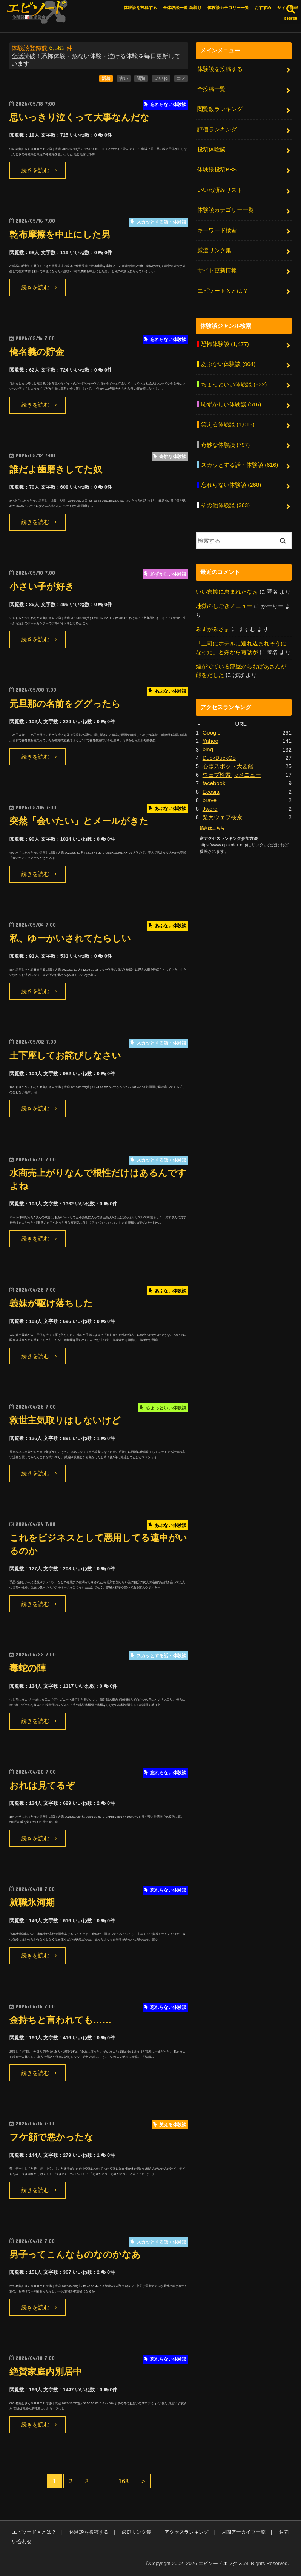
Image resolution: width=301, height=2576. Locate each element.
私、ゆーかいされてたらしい (72, 939)
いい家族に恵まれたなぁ (227, 589)
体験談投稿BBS (217, 169)
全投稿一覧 (211, 89)
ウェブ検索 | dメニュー (232, 771)
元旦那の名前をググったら (67, 704)
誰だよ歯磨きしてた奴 (57, 470)
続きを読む (35, 171)
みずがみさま (213, 626)
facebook (214, 779)
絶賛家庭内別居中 (47, 2372)
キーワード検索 (217, 229)
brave (210, 796)
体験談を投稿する (140, 7)
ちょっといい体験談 (234, 382)
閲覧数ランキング (220, 109)
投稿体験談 (211, 150)
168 (123, 2482)
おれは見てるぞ (43, 1786)
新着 (106, 79)
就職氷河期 (33, 1903)
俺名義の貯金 (37, 352)
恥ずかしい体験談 (231, 402)
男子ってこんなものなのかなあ (77, 2255)
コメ (181, 79)
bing (208, 745)
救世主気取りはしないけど (67, 1421)
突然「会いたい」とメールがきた (81, 821)
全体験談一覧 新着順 (182, 7)
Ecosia (211, 787)
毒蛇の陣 (28, 1669)
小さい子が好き (43, 587)
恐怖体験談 (225, 343)
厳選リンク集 (214, 249)
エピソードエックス (220, 2564)
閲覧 (141, 79)
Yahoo (210, 737)
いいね (161, 79)
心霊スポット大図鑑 (228, 762)
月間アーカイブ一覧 (242, 2533)
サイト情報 (287, 7)
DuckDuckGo (219, 754)
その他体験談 (225, 502)
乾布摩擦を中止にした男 (62, 235)
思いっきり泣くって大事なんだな (82, 118)
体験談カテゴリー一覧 (228, 7)
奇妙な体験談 (225, 442)
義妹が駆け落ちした (52, 1303)
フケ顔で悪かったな (53, 2138)
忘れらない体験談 (231, 482)
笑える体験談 (227, 422)
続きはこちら (212, 823)
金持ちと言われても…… (62, 2020)
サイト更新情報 (217, 269)
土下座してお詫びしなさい (67, 1056)
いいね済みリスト (220, 189)
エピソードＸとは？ (222, 289)
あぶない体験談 (228, 363)
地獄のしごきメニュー (224, 603)
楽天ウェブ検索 (222, 813)
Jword (210, 804)
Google (212, 729)
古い (123, 79)
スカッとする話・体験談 (239, 462)
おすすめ (263, 7)
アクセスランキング (185, 2533)
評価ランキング (217, 130)
